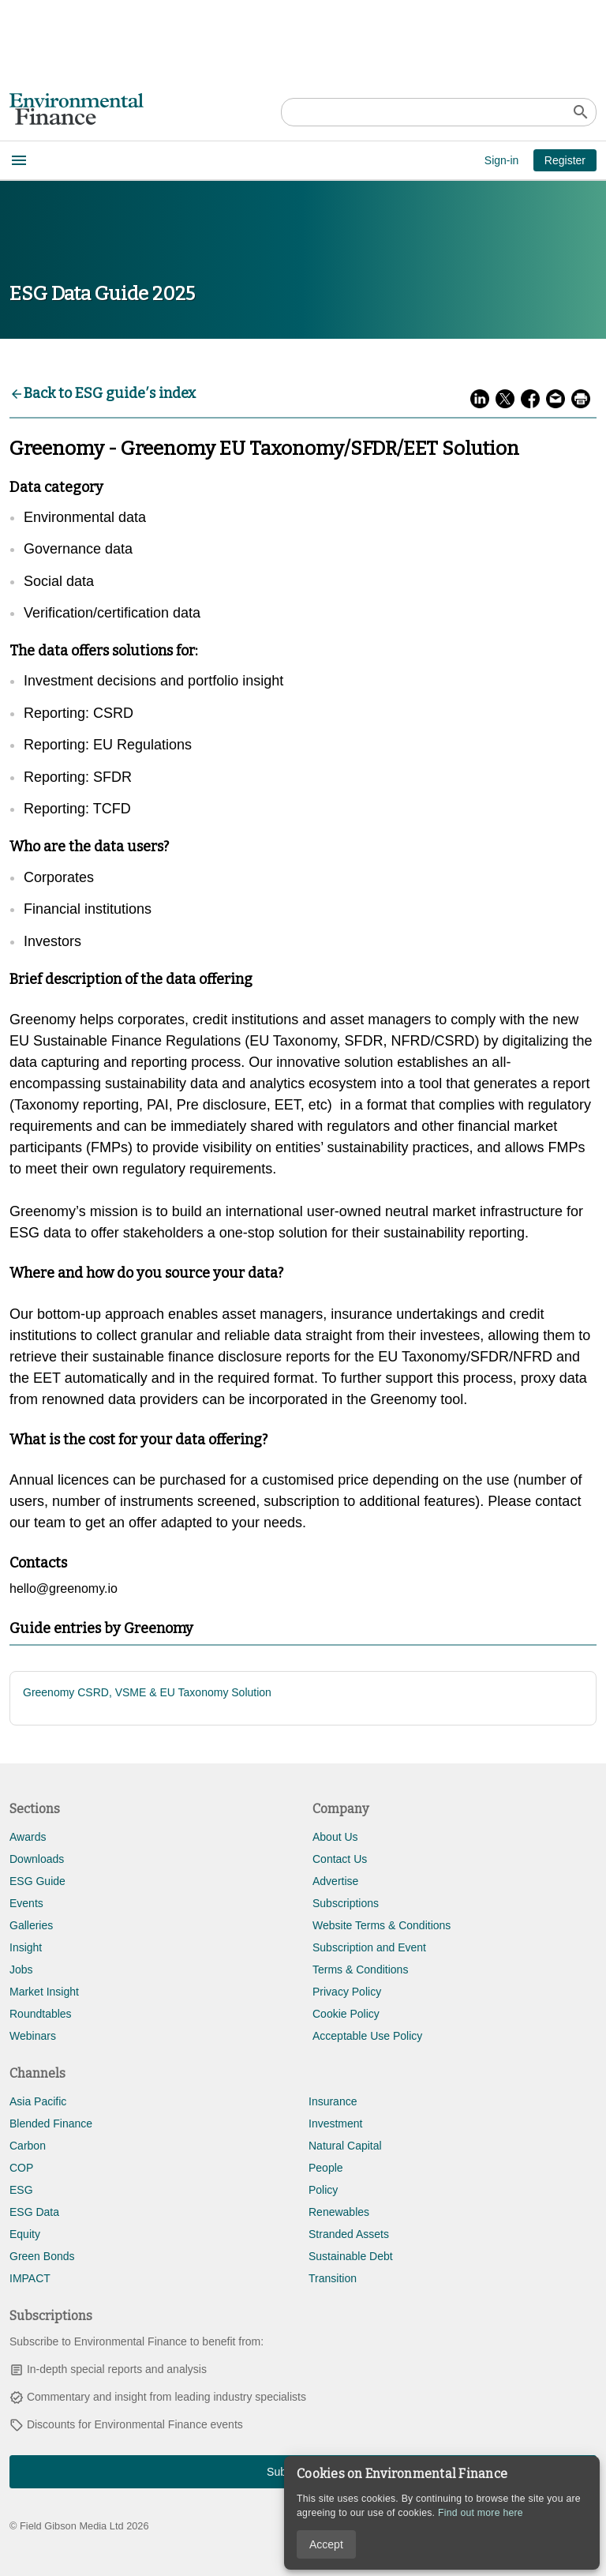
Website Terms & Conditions (381, 1925)
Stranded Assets (349, 2234)
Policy (323, 2190)
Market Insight (44, 1991)
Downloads (36, 1859)
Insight (25, 1947)
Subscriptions (345, 1903)
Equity (24, 2234)
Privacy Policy (346, 1991)
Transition (333, 2278)
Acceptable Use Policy (367, 2036)
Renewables (339, 2212)
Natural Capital (345, 2145)
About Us (335, 1837)
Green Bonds (42, 2256)
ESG (21, 2190)
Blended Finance (50, 2123)
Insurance (333, 2101)
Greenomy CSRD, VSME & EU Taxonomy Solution (147, 1692)
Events (26, 1903)
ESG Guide (37, 1881)
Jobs (21, 1969)
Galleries (31, 1925)
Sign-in (501, 160)
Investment (335, 2123)
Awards (27, 1837)
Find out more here (480, 2512)
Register (564, 160)
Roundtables (40, 2013)
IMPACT (29, 2278)
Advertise (335, 1881)
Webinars (32, 2036)
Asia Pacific (37, 2101)
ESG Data (34, 2212)
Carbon (27, 2145)
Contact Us (339, 1859)
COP (21, 2167)
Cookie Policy (346, 2013)
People (326, 2167)
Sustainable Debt (351, 2256)
